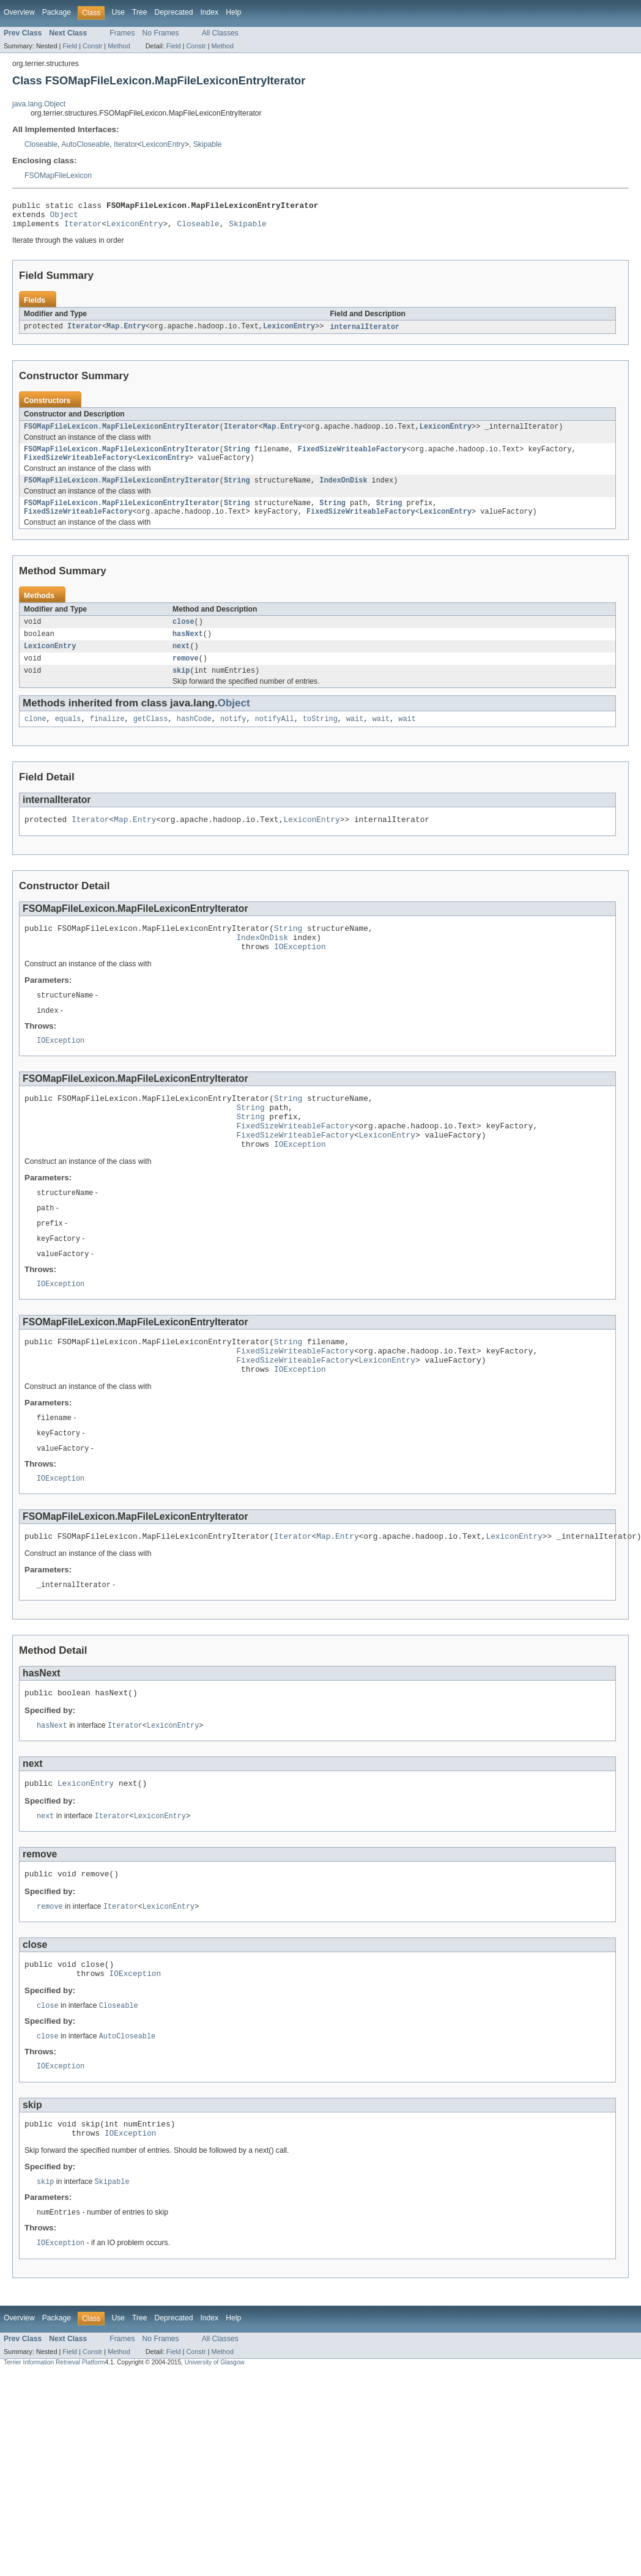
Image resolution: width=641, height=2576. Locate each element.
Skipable (207, 144)
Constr (92, 46)
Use (118, 12)
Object (64, 217)
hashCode (194, 739)
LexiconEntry (163, 144)
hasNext (187, 649)
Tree (139, 12)
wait (354, 739)
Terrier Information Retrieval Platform (54, 2440)
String (237, 457)
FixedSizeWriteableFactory (352, 457)
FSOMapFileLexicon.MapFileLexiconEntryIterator (122, 434)
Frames (122, 33)
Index (209, 12)
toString (320, 739)
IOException (300, 974)
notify (233, 739)
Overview (19, 12)
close (183, 636)
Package (56, 12)
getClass (150, 739)
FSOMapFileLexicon (58, 175)
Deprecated (174, 12)
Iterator (126, 144)
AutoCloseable (85, 144)
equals (68, 739)
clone (35, 739)
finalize (107, 739)
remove (185, 676)
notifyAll (274, 739)
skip (181, 690)
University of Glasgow (215, 2440)
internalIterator (364, 333)
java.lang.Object (38, 104)
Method (119, 46)
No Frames (161, 33)
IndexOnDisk (343, 491)
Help (233, 12)
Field (69, 46)
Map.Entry (126, 333)
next (181, 663)
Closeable (40, 144)
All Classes (220, 33)
